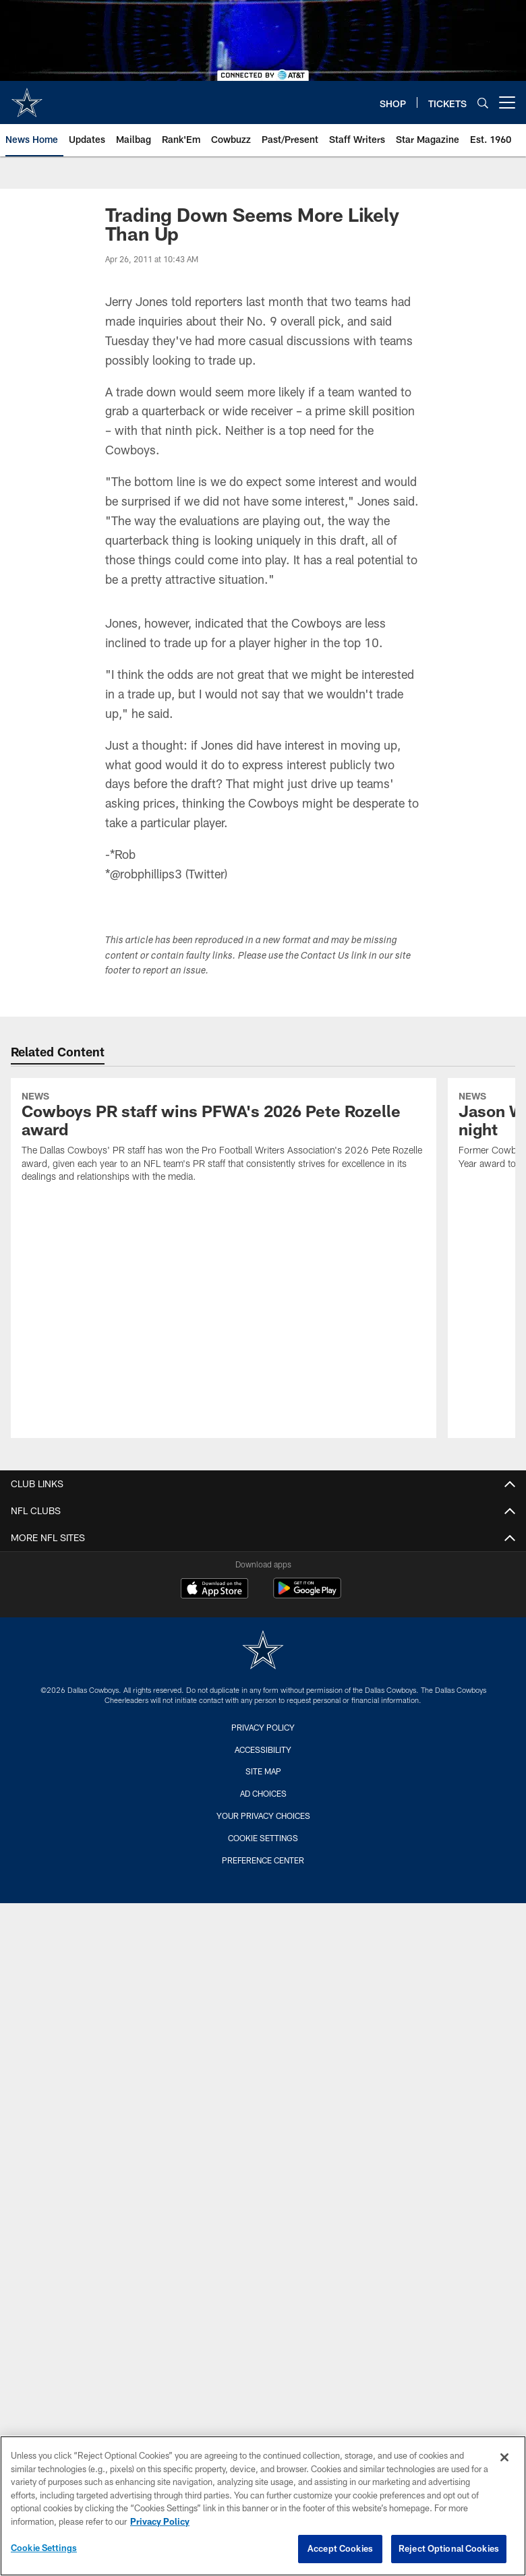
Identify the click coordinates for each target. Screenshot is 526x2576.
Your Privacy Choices (263, 1815)
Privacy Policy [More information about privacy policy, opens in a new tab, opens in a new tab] (159, 2521)
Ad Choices (263, 1793)
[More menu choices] (507, 102)
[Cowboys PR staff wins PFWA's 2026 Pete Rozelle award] (223, 1138)
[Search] (482, 103)
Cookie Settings (263, 1838)
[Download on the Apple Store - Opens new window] (214, 1589)
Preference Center (263, 1860)
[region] (263, 2506)
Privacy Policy (263, 1727)
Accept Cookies (340, 2548)
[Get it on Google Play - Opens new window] (307, 1594)
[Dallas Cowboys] (263, 1651)
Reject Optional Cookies (449, 2548)
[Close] (504, 2457)
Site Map (263, 1771)
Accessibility (263, 1749)
